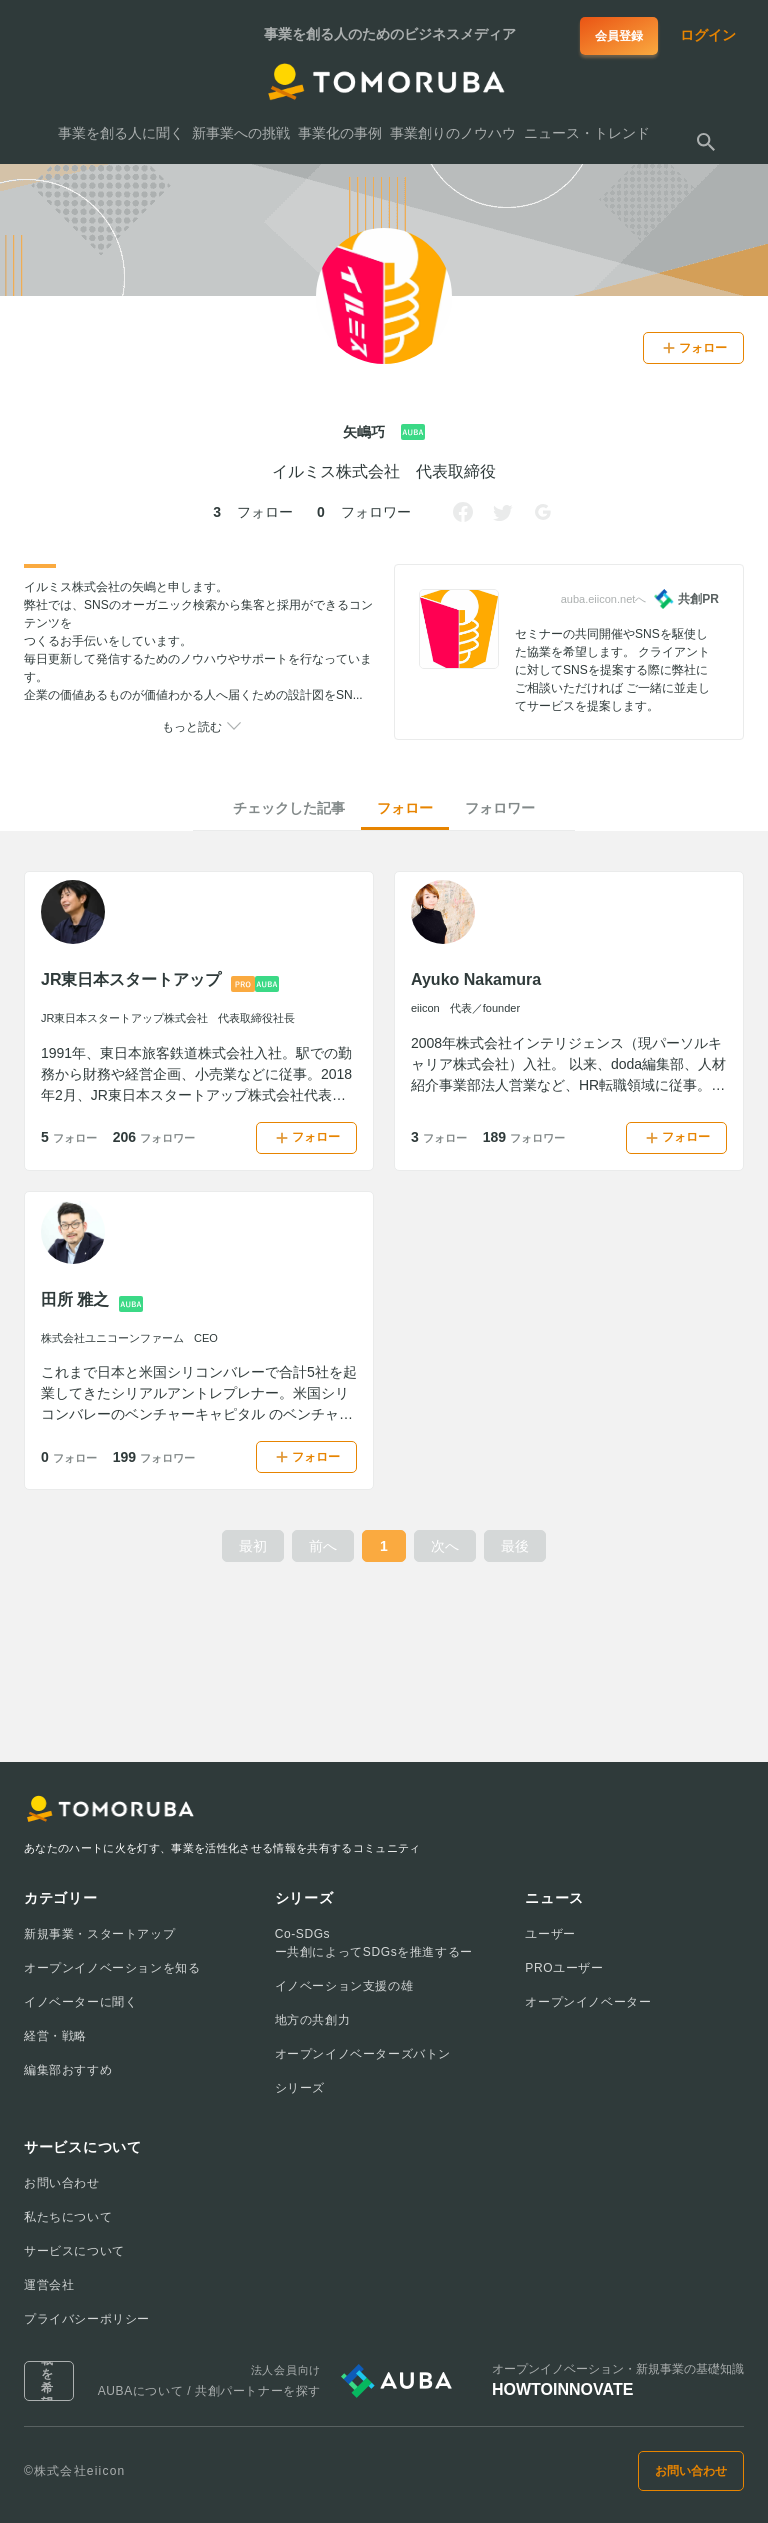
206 (154, 1137)
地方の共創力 (313, 2020)
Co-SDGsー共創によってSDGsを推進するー (374, 1943)
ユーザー (550, 1934)
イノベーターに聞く (80, 2002)
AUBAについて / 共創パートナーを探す (209, 2391)
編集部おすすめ (68, 2070)
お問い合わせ (62, 2183)
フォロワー (500, 808)
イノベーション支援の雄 (344, 1986)
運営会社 (49, 2285)
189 (524, 1137)
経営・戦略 (55, 2036)
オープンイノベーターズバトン (363, 2054)
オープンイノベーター (588, 2002)
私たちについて (68, 2217)
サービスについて (74, 2251)
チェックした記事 (289, 808)
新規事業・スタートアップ (99, 1934)
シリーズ (300, 2088)
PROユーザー (564, 1968)
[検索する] (706, 142)
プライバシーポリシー (87, 2319)
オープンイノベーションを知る (112, 1968)
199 (154, 1457)
